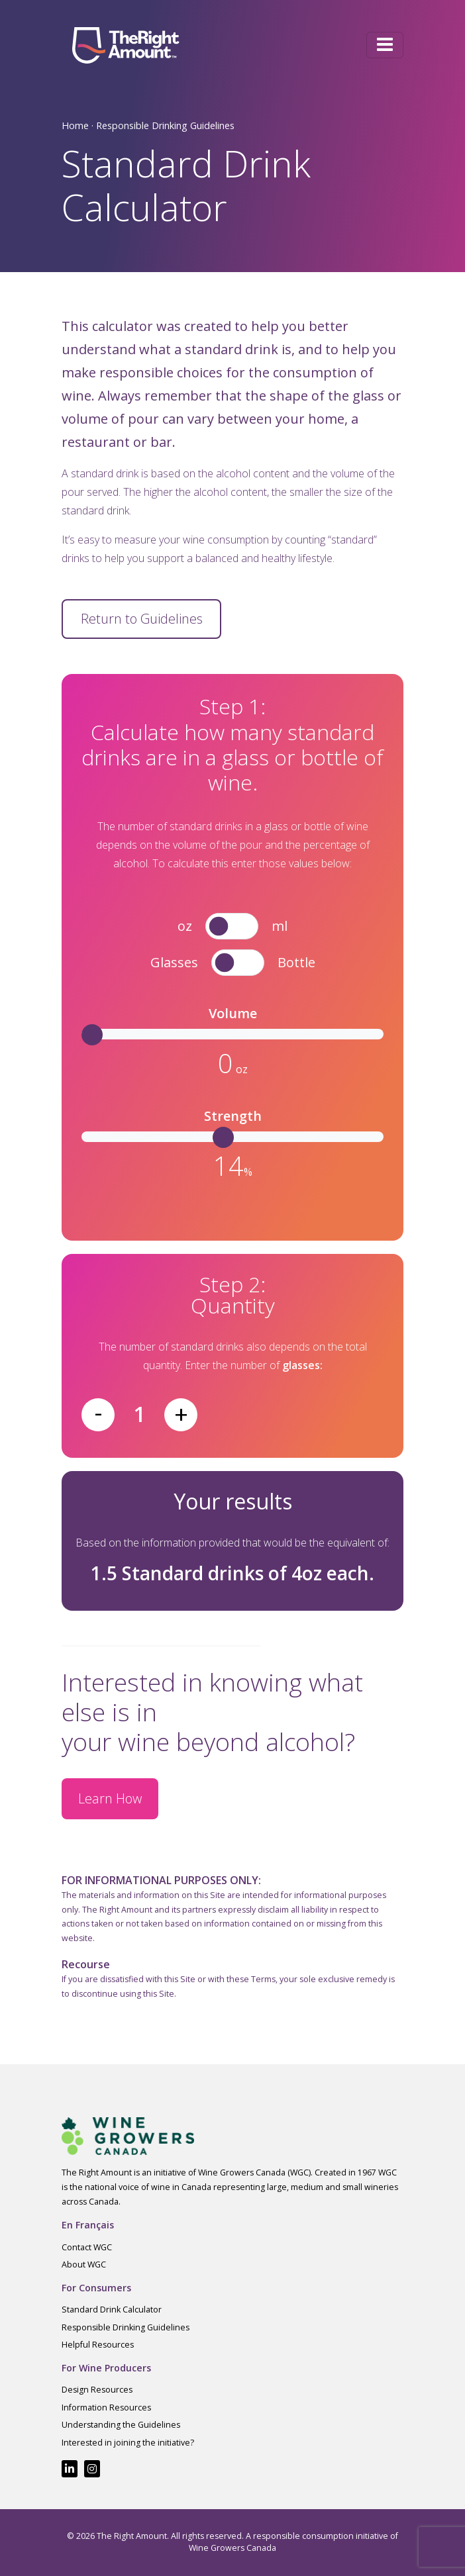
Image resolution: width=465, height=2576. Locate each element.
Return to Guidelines (142, 619)
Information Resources (106, 2407)
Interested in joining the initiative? (128, 2442)
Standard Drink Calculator (112, 2309)
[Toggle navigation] (384, 45)
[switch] (231, 926)
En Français (88, 2224)
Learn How (110, 1798)
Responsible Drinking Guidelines (165, 125)
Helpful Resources (98, 2344)
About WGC (84, 2264)
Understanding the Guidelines (121, 2424)
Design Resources (97, 2389)
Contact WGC (87, 2247)
